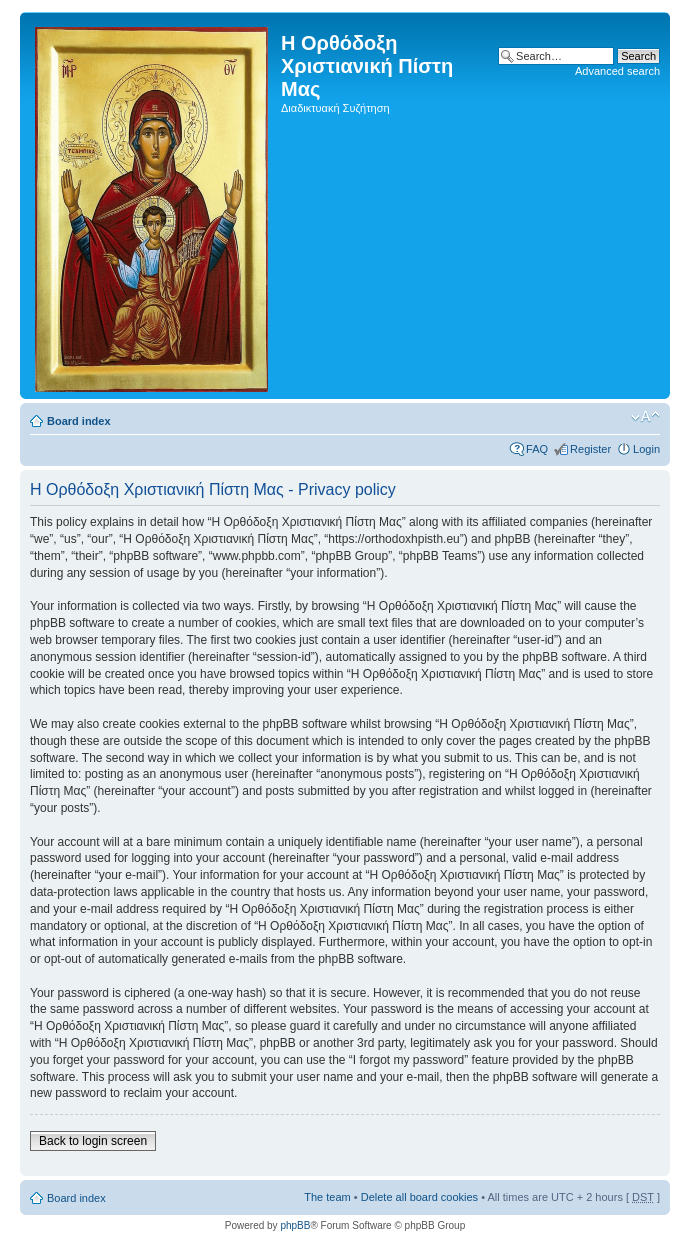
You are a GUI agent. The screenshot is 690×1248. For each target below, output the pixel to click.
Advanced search (617, 71)
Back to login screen (93, 1141)
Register (590, 449)
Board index (79, 421)
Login (646, 449)
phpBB (295, 1225)
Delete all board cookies (419, 1197)
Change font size (645, 417)
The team (327, 1197)
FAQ (537, 449)
